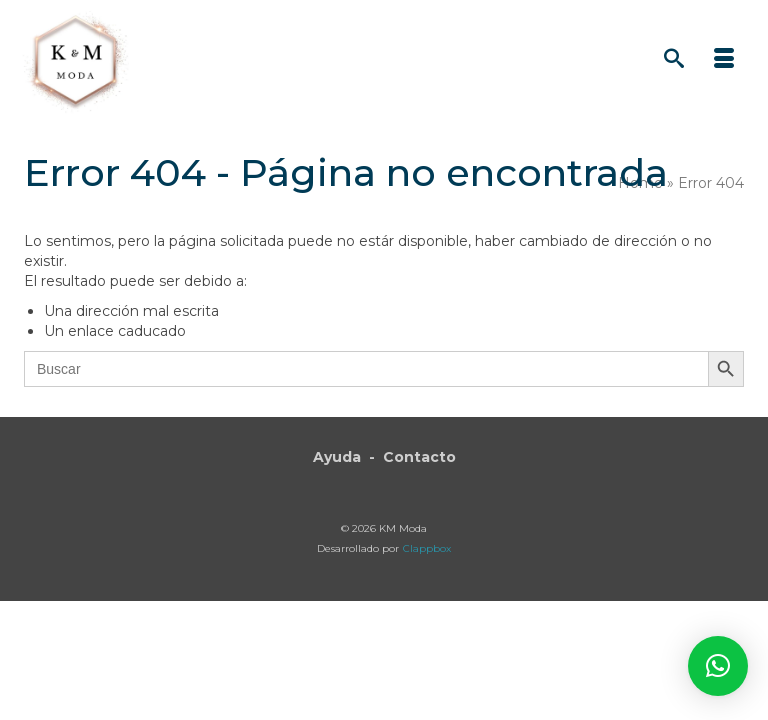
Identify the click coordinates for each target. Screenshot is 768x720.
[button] (718, 666)
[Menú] (724, 60)
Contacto (419, 457)
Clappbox (427, 548)
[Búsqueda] (674, 60)
